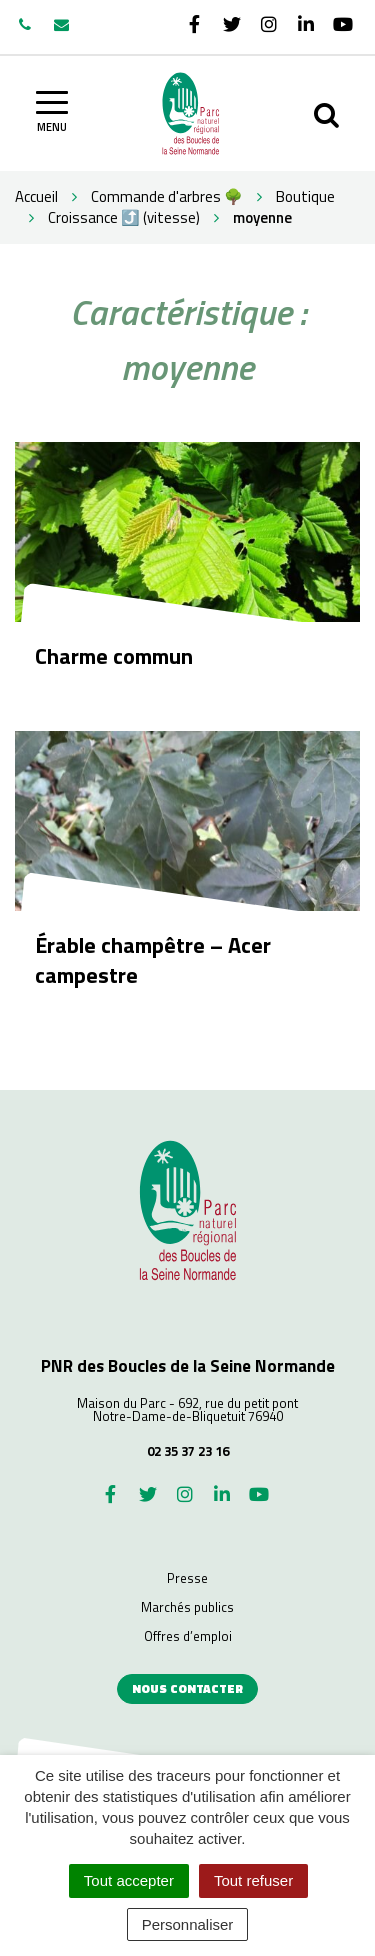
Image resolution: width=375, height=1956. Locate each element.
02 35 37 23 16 (188, 1451)
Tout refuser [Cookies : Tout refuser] (253, 1880)
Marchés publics (187, 1607)
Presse (187, 1578)
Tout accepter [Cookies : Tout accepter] (129, 1880)
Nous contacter (187, 1688)
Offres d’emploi (188, 1636)
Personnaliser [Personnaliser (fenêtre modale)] (188, 1924)
